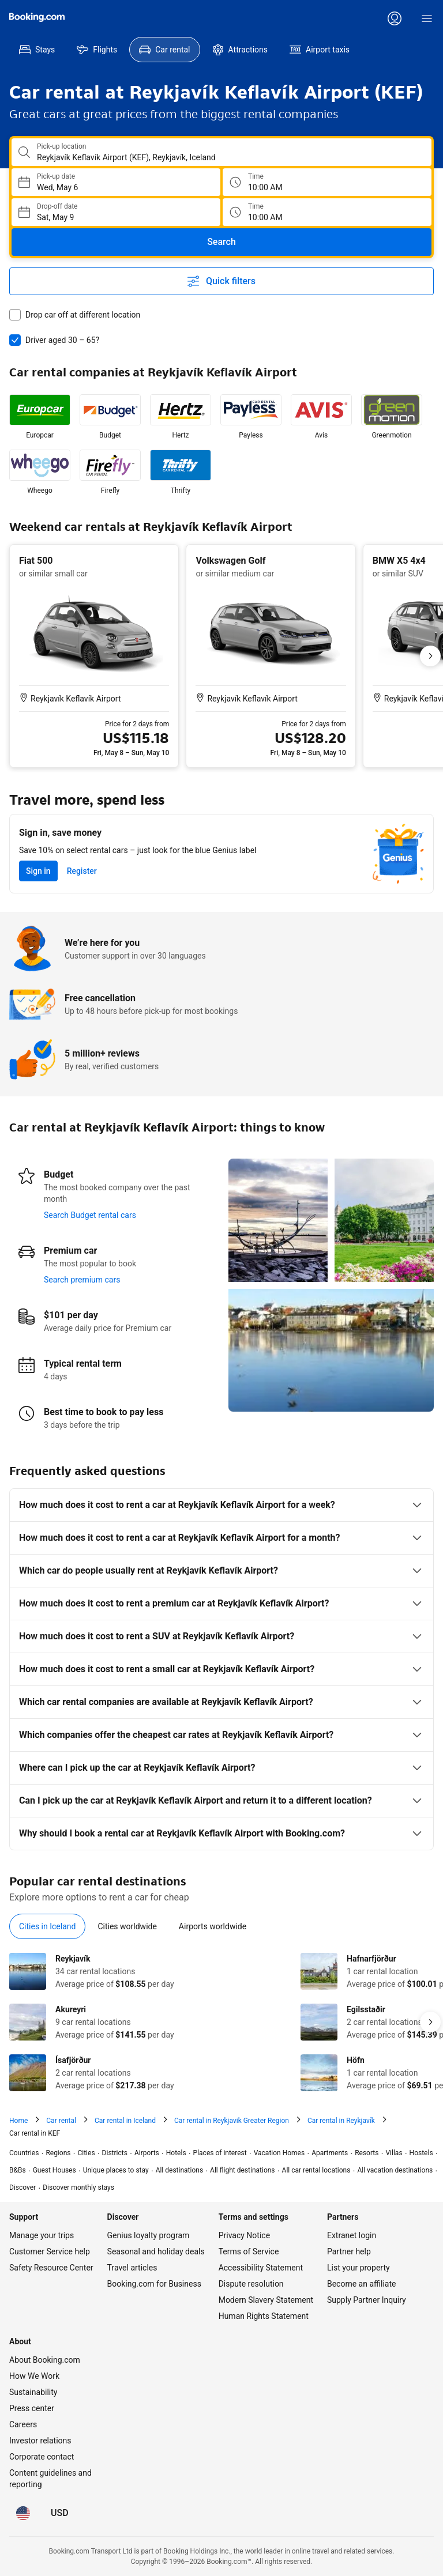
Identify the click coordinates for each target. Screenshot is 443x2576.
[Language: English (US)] (23, 2467)
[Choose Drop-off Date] (116, 212)
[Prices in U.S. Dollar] (60, 2467)
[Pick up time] (327, 182)
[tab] (47, 1880)
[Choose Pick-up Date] (116, 182)
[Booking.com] (37, 17)
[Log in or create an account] (394, 18)
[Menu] (427, 18)
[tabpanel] (221, 1976)
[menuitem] (37, 49)
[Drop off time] (327, 212)
